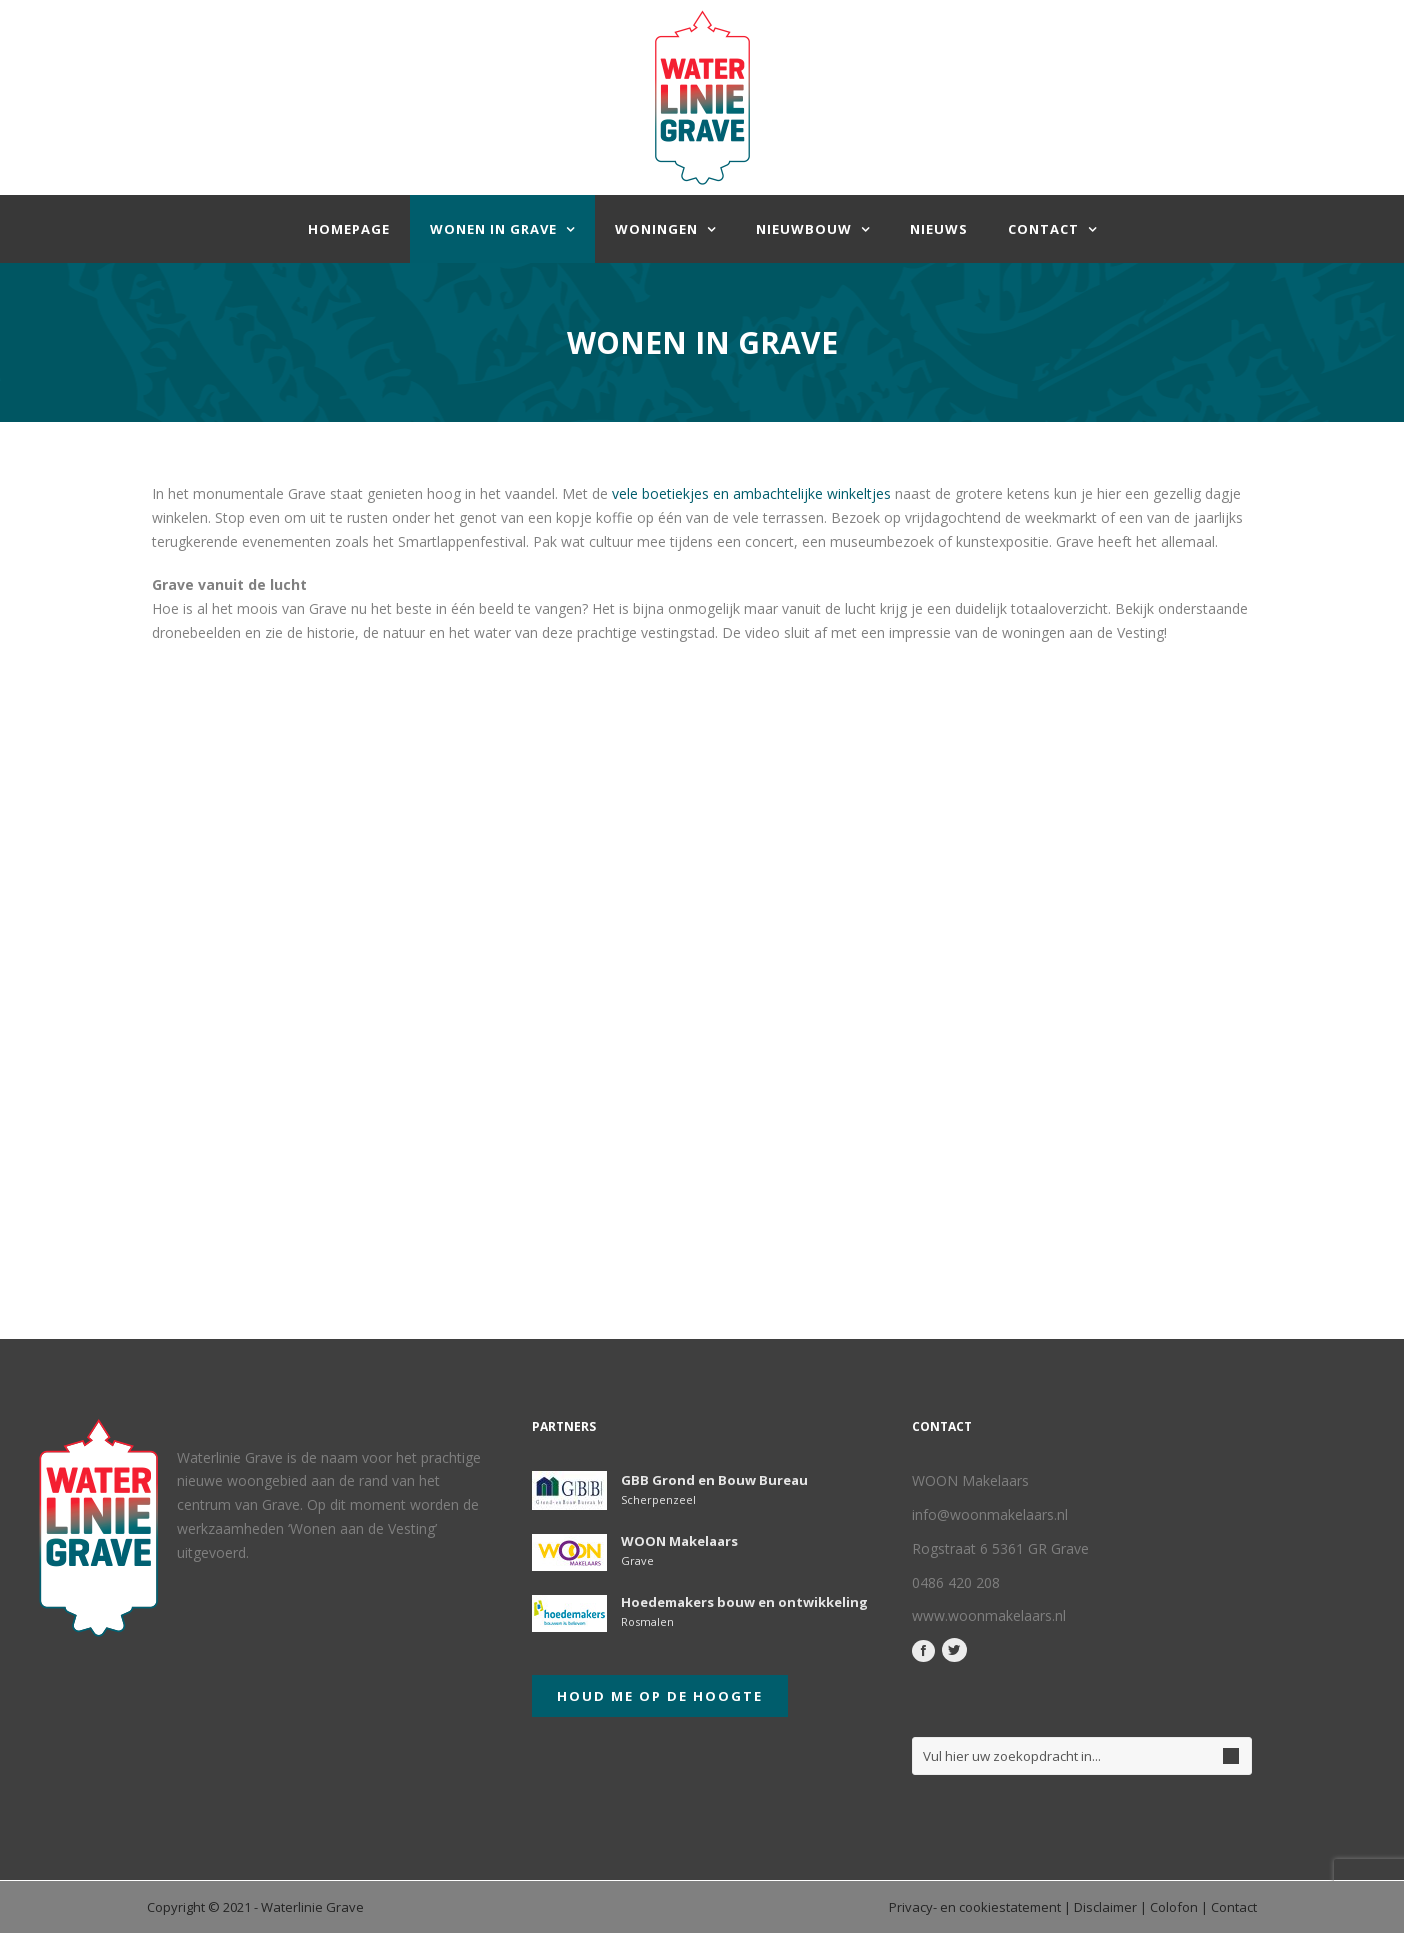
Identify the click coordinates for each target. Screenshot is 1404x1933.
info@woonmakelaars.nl (990, 1514)
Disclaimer (1105, 1907)
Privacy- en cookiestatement (975, 1907)
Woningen (656, 229)
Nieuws (939, 229)
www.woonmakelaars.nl (989, 1615)
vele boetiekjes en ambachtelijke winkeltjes (751, 493)
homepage (349, 229)
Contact (1043, 229)
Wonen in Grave (493, 229)
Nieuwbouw (804, 229)
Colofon (1174, 1907)
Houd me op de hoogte (660, 1696)
